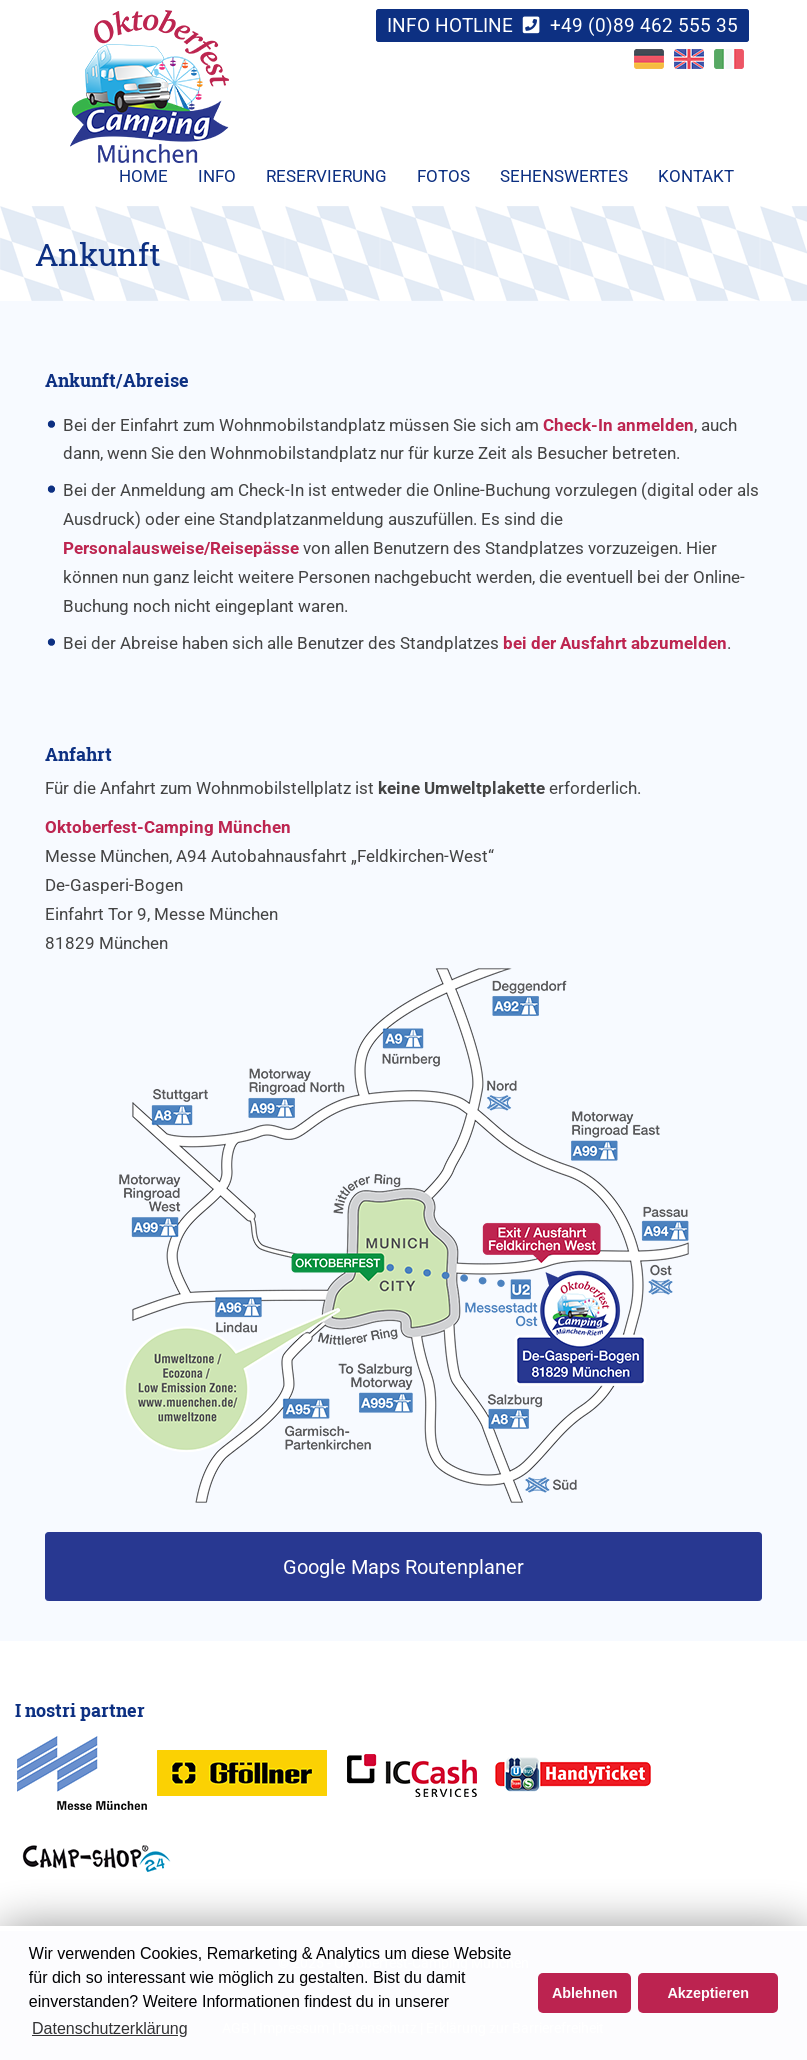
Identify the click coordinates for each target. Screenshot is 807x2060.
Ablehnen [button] (585, 1993)
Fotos (443, 176)
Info (217, 176)
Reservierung (326, 176)
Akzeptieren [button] (708, 1993)
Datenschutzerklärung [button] (110, 2028)
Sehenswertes (564, 176)
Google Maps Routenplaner (403, 1567)
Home (143, 176)
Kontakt (696, 176)
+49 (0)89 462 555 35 (644, 25)
